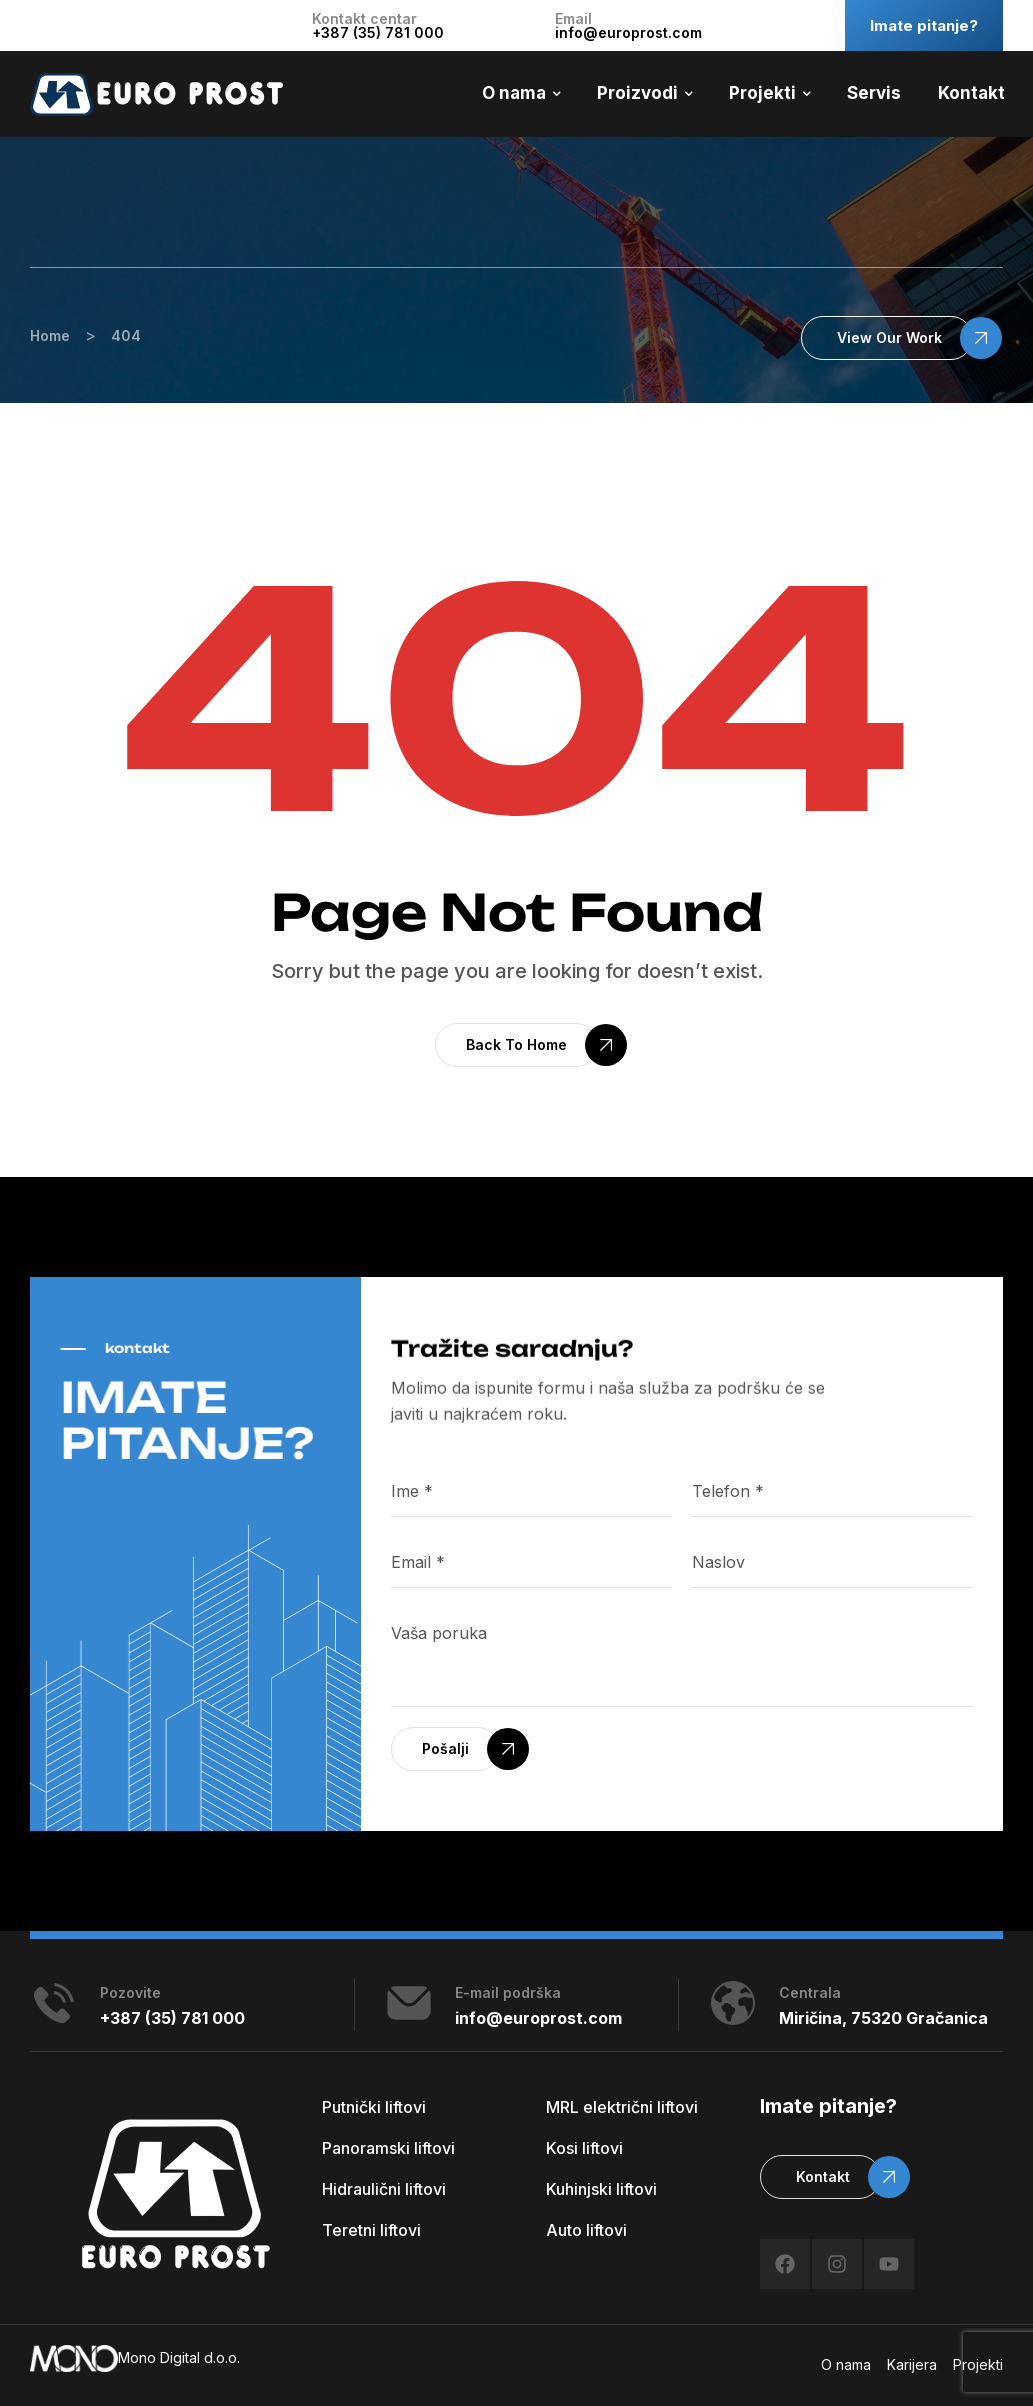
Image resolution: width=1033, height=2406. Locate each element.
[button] (887, 338)
